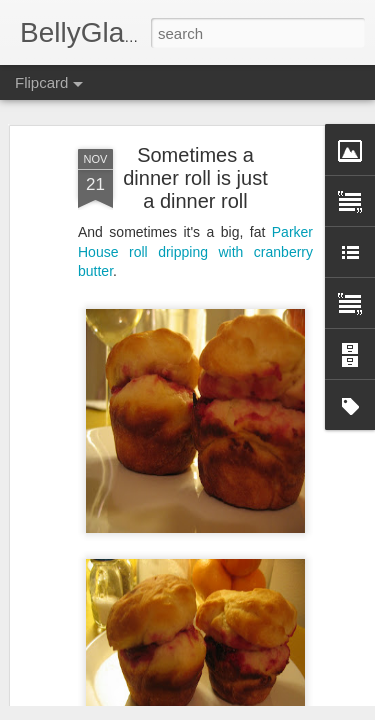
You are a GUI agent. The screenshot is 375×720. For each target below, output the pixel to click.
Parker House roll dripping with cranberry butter (195, 195)
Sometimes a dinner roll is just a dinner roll (195, 122)
